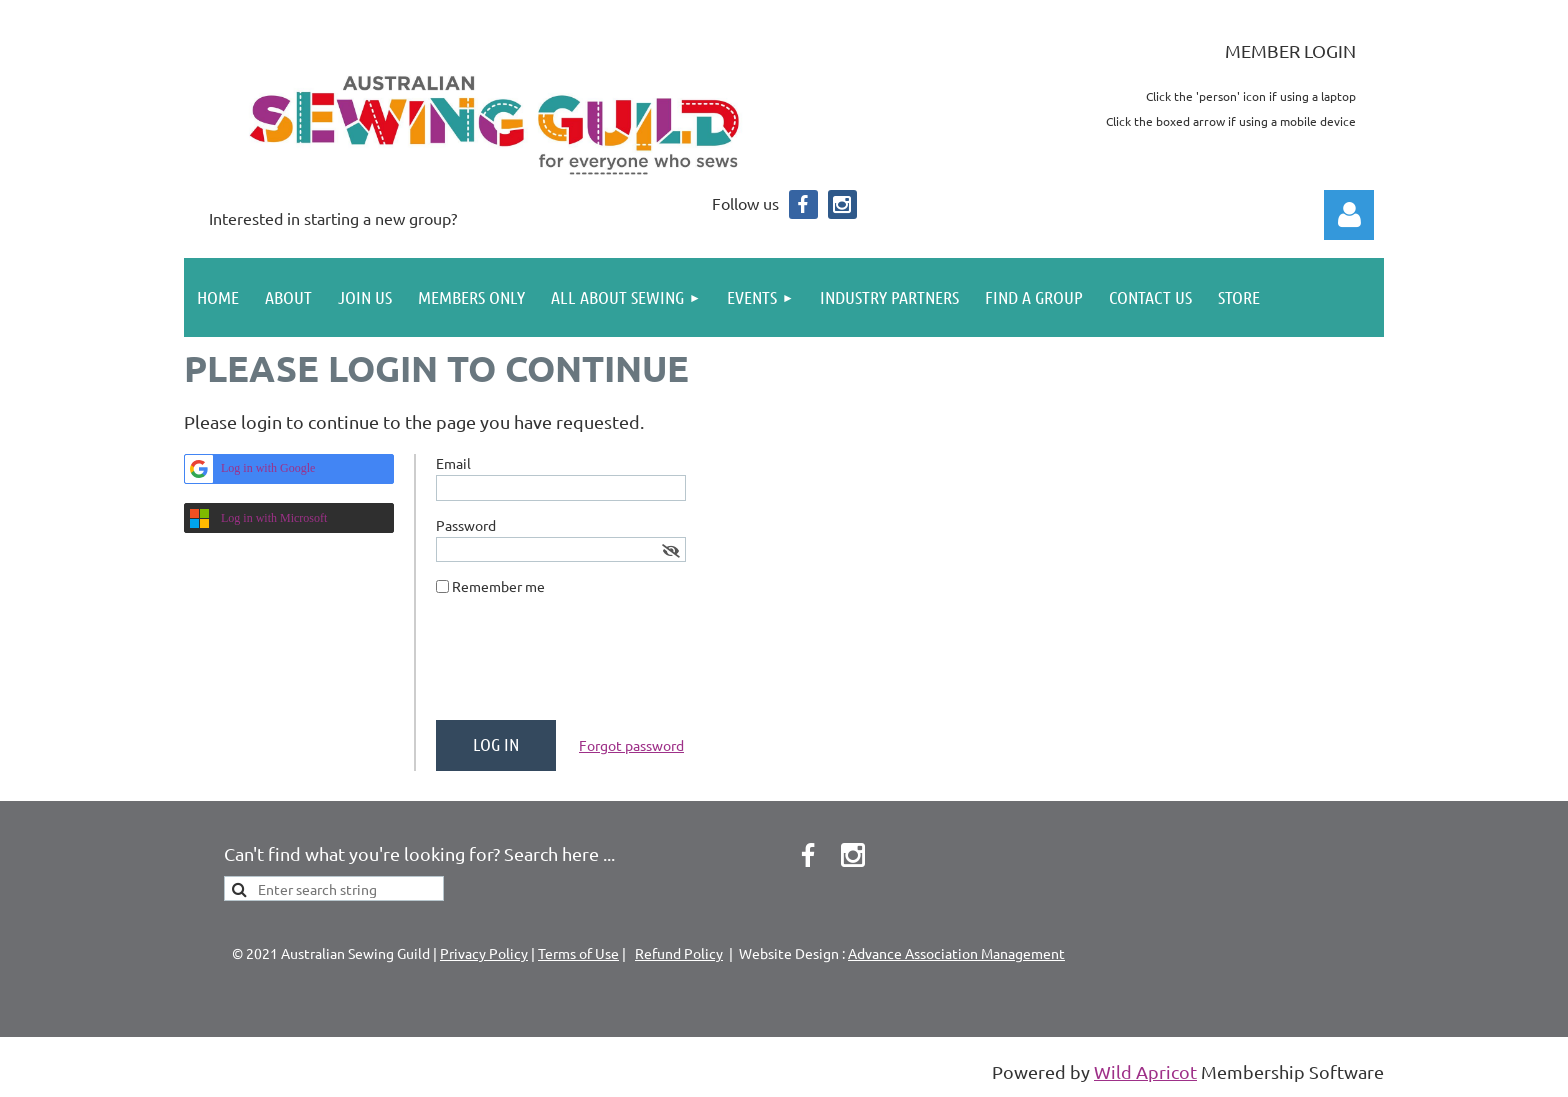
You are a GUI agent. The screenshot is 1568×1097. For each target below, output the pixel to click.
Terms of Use (578, 953)
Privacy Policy (484, 953)
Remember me (498, 586)
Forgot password (631, 745)
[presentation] (588, 666)
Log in (1349, 215)
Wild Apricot (1145, 1071)
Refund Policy (679, 953)
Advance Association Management (956, 953)
